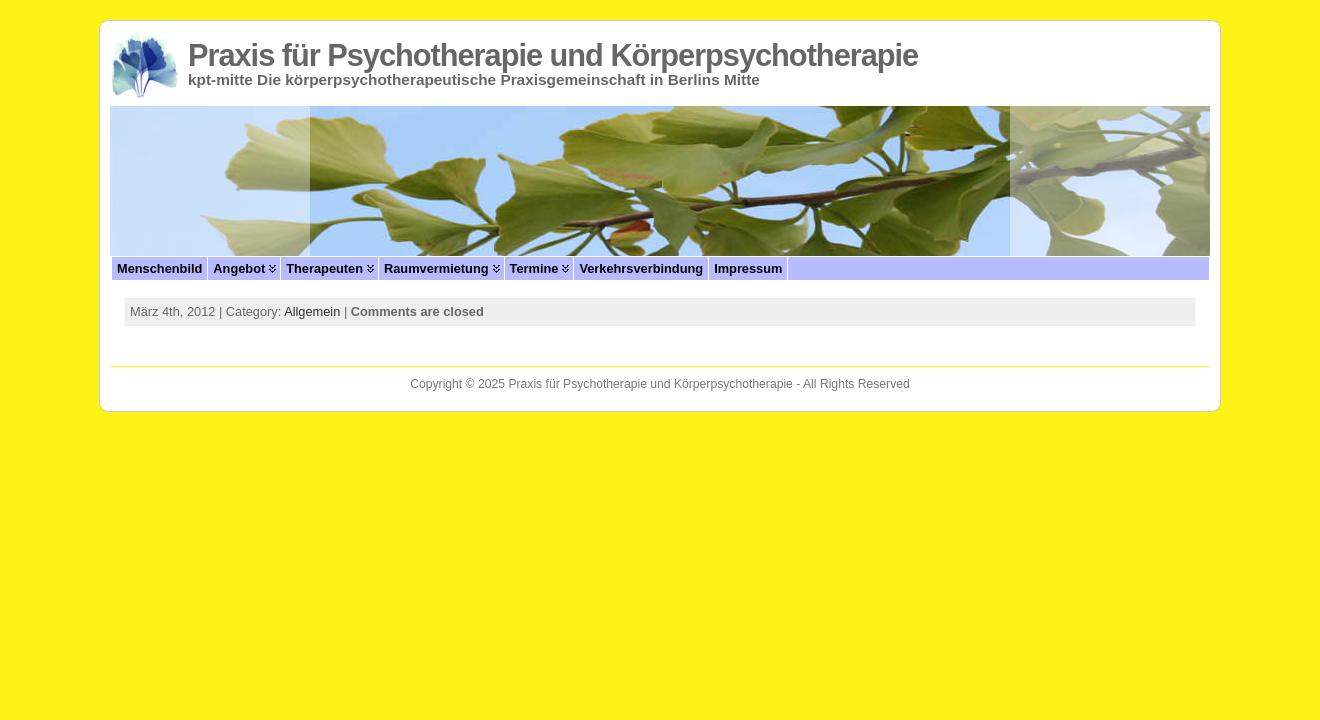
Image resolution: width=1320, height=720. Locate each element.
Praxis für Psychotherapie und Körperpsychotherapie (553, 55)
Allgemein (312, 311)
